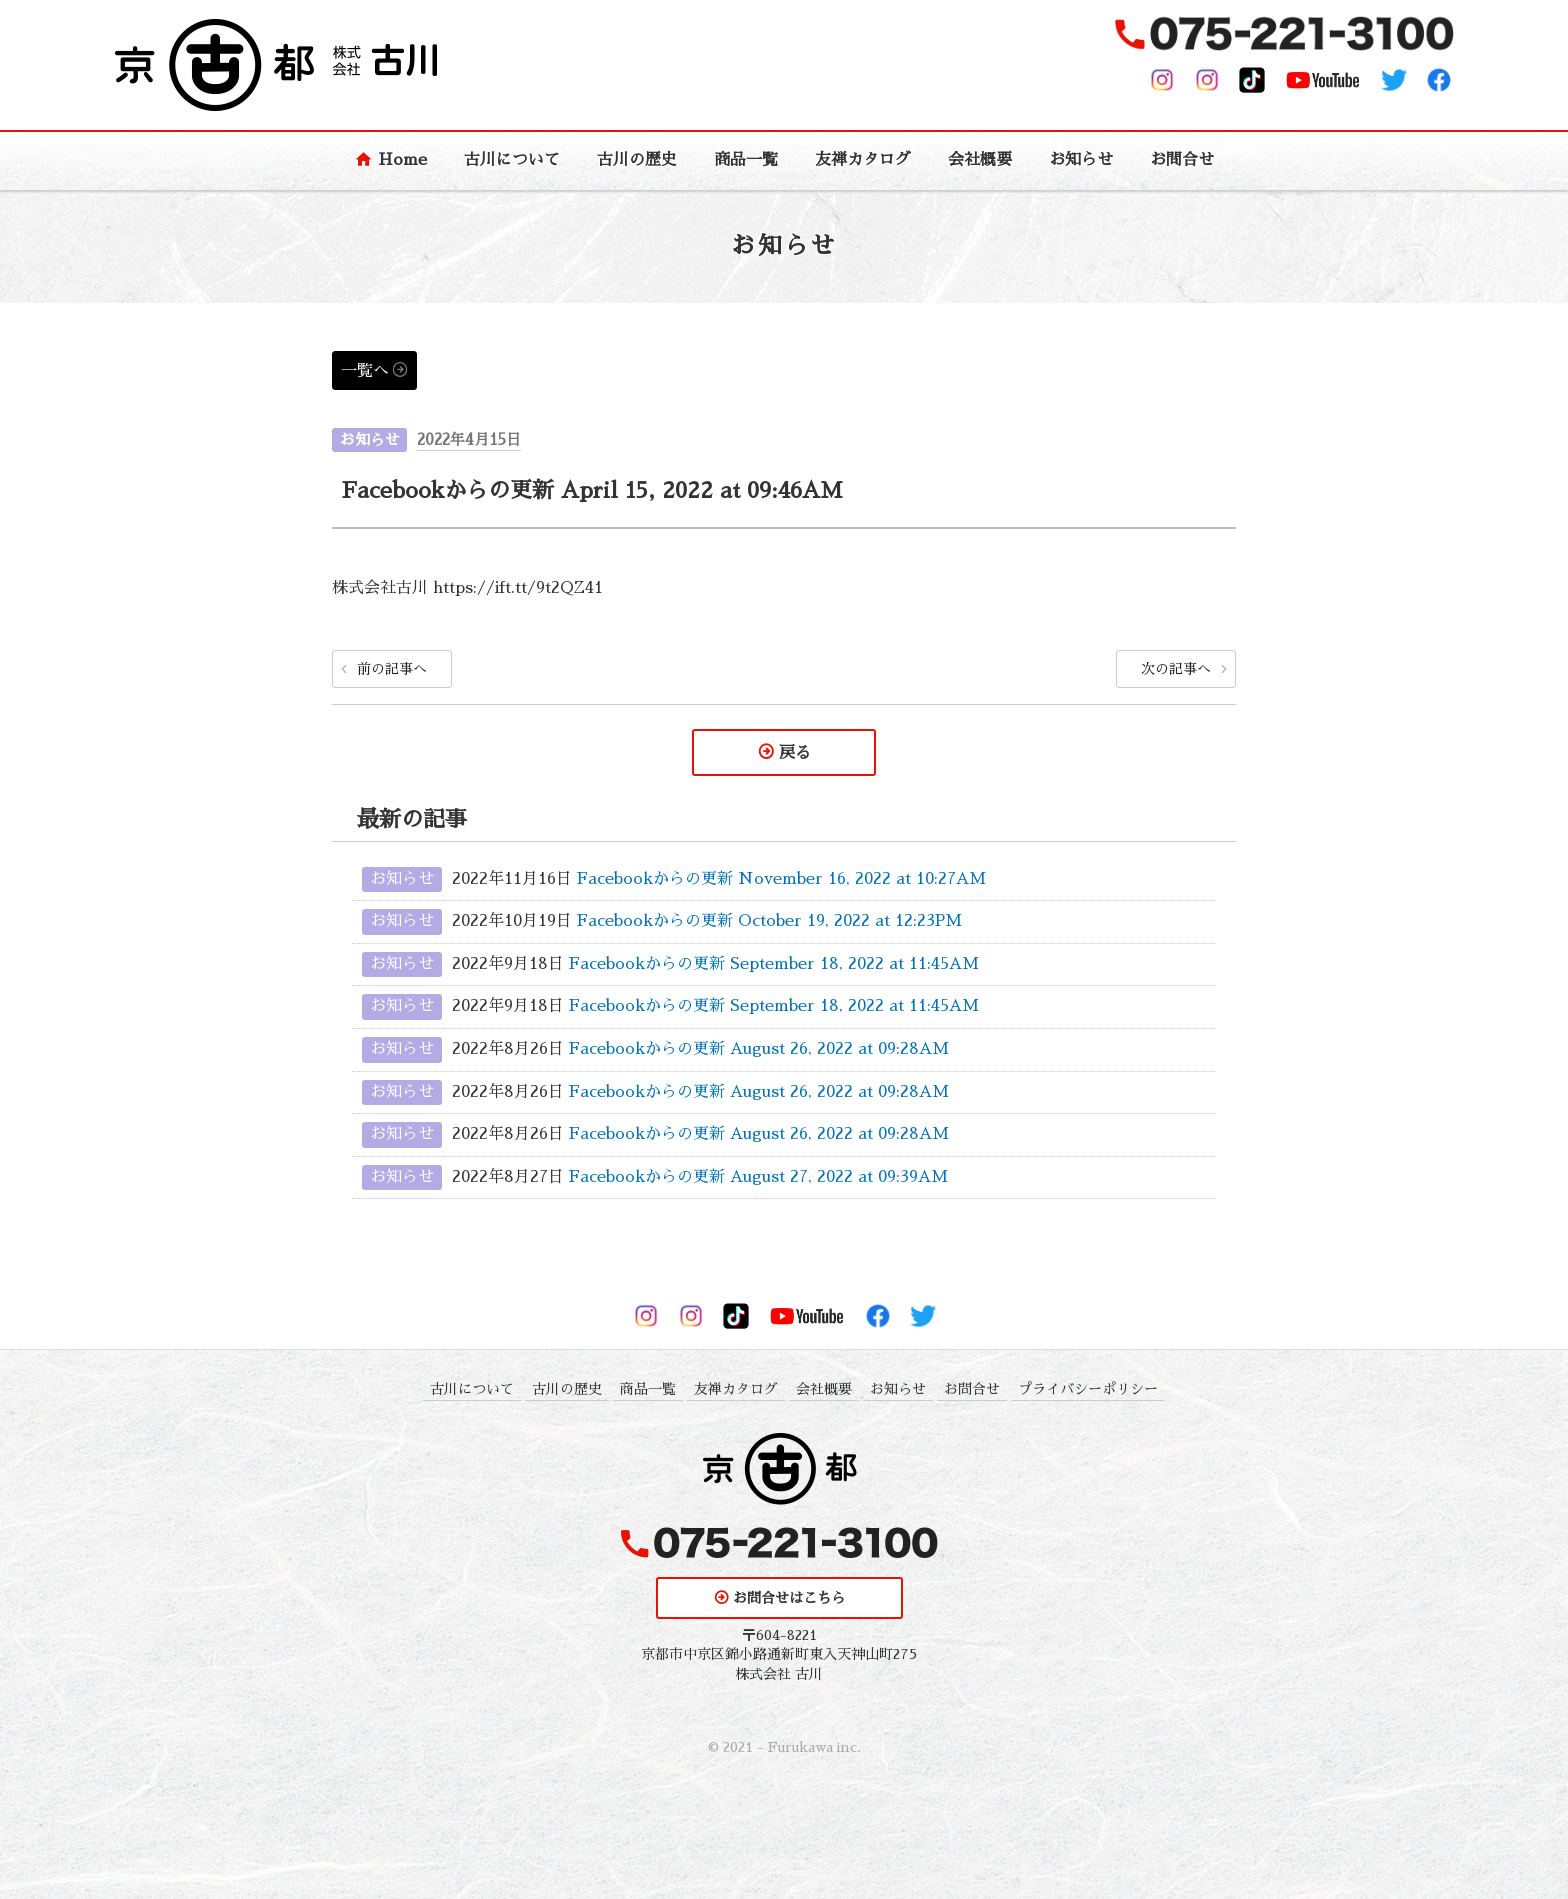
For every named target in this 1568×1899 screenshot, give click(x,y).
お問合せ (1182, 160)
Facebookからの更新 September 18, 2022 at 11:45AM (774, 964)
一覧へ (365, 371)
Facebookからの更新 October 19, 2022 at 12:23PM (769, 922)
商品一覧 (746, 160)
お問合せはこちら (789, 1599)
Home (402, 160)
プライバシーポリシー (1088, 1389)
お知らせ (1081, 160)
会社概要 (980, 160)
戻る (795, 753)
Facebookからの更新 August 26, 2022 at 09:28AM (759, 1049)
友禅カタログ (863, 160)
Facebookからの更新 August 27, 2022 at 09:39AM (758, 1177)
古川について (512, 160)
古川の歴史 (637, 160)
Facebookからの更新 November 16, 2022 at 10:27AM (781, 879)
